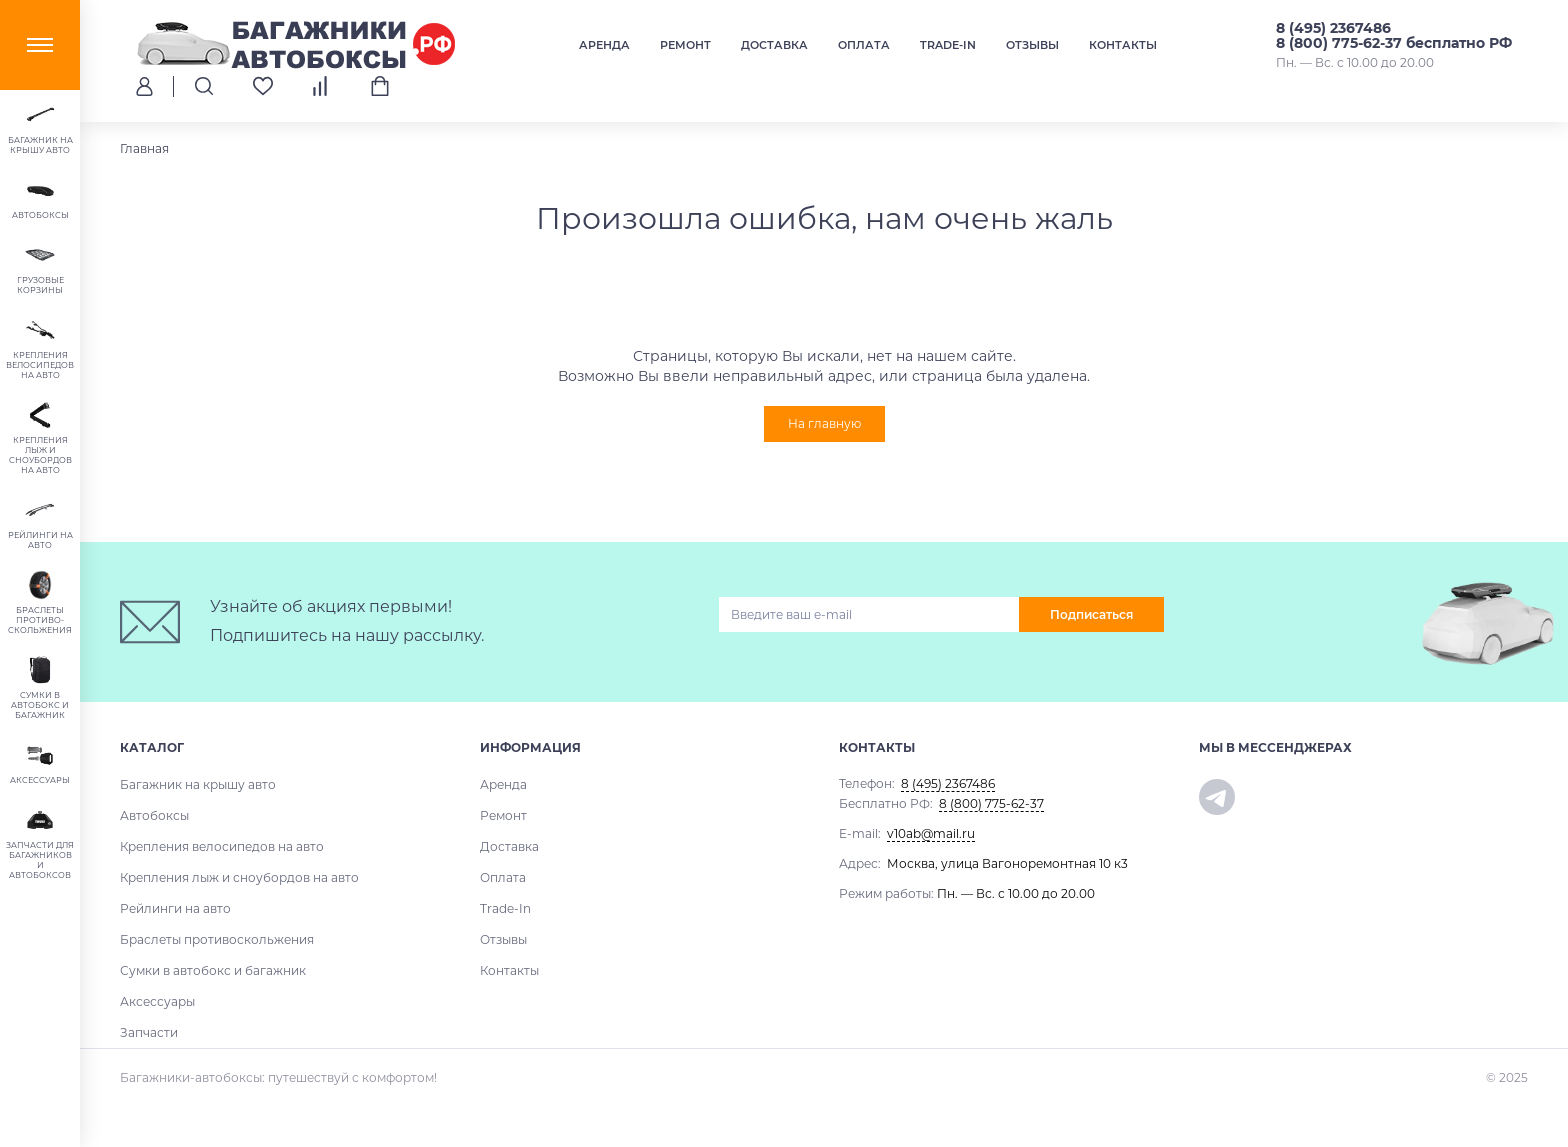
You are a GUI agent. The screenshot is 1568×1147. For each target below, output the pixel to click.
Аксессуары (157, 1001)
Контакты (1123, 45)
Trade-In (948, 45)
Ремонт (685, 45)
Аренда (604, 45)
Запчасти (149, 1032)
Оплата (864, 45)
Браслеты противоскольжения (217, 939)
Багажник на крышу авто (198, 784)
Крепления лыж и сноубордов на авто (239, 877)
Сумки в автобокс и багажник (213, 970)
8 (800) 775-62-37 (991, 803)
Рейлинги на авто (175, 908)
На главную (824, 423)
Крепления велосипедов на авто (222, 846)
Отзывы (1032, 45)
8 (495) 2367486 (1333, 28)
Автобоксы (154, 815)
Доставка (774, 45)
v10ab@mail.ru (931, 833)
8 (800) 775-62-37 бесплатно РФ (1394, 43)
